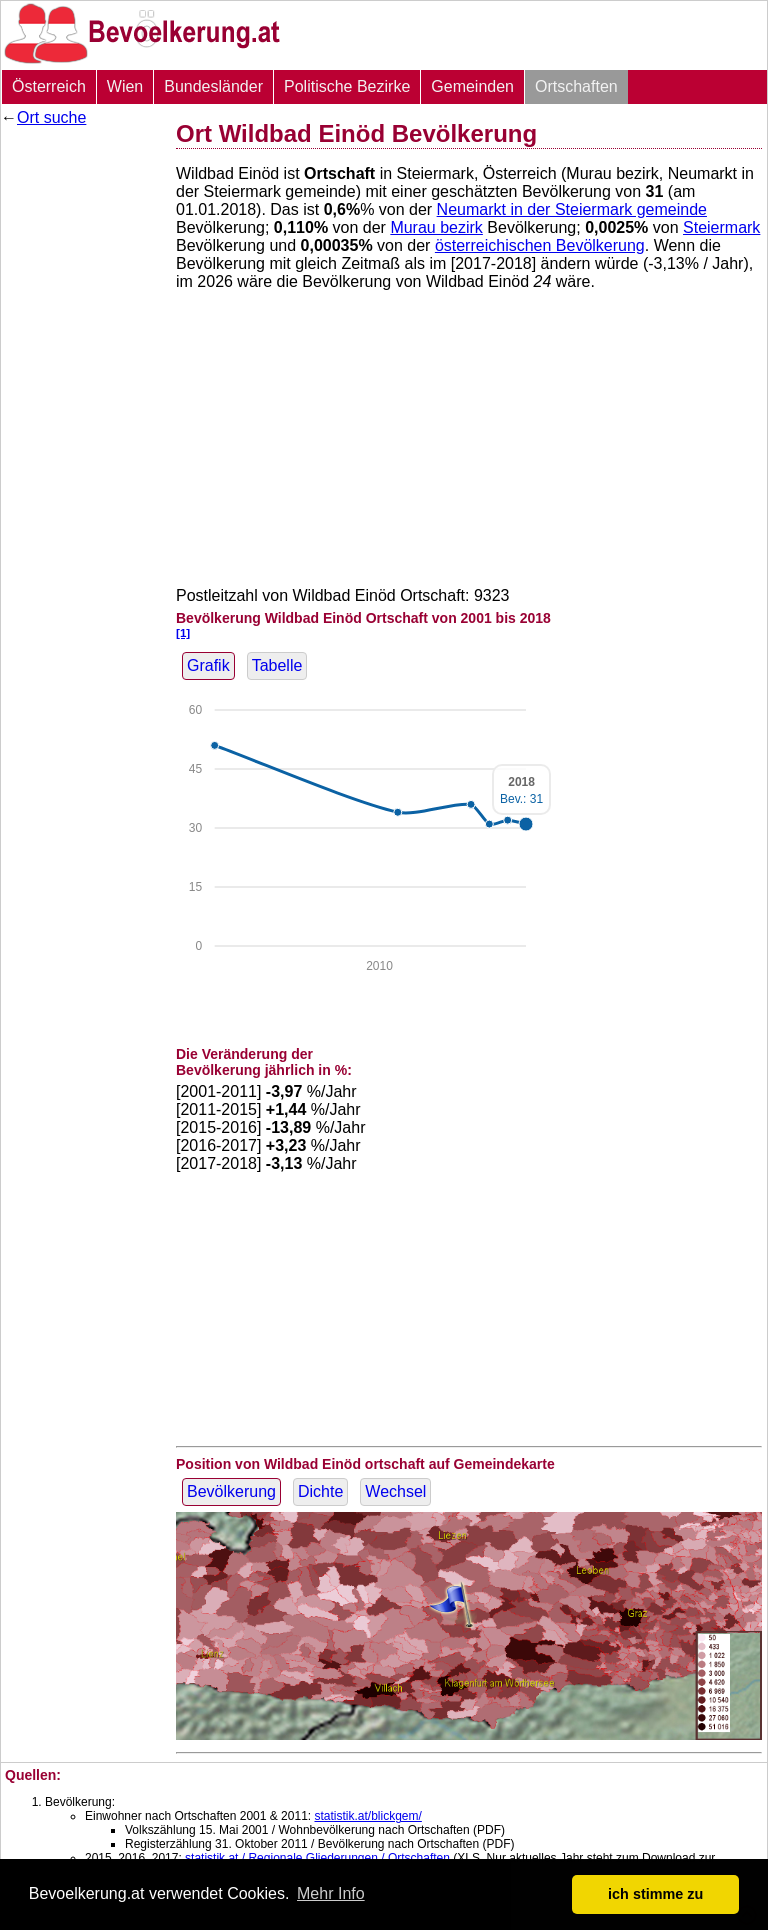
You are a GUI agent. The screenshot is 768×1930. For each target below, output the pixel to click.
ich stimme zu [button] (655, 1894)
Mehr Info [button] (331, 1893)
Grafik (208, 665)
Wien (125, 86)
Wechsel (395, 1491)
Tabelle (277, 665)
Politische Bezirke (347, 86)
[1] (183, 632)
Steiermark (721, 227)
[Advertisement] (81, 435)
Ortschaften (576, 86)
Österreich (49, 86)
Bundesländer (213, 86)
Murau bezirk (436, 227)
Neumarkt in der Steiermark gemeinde (572, 209)
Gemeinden (472, 86)
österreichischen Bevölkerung (540, 245)
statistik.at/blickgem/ (367, 1816)
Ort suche (51, 117)
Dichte (320, 1491)
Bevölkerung (231, 1491)
